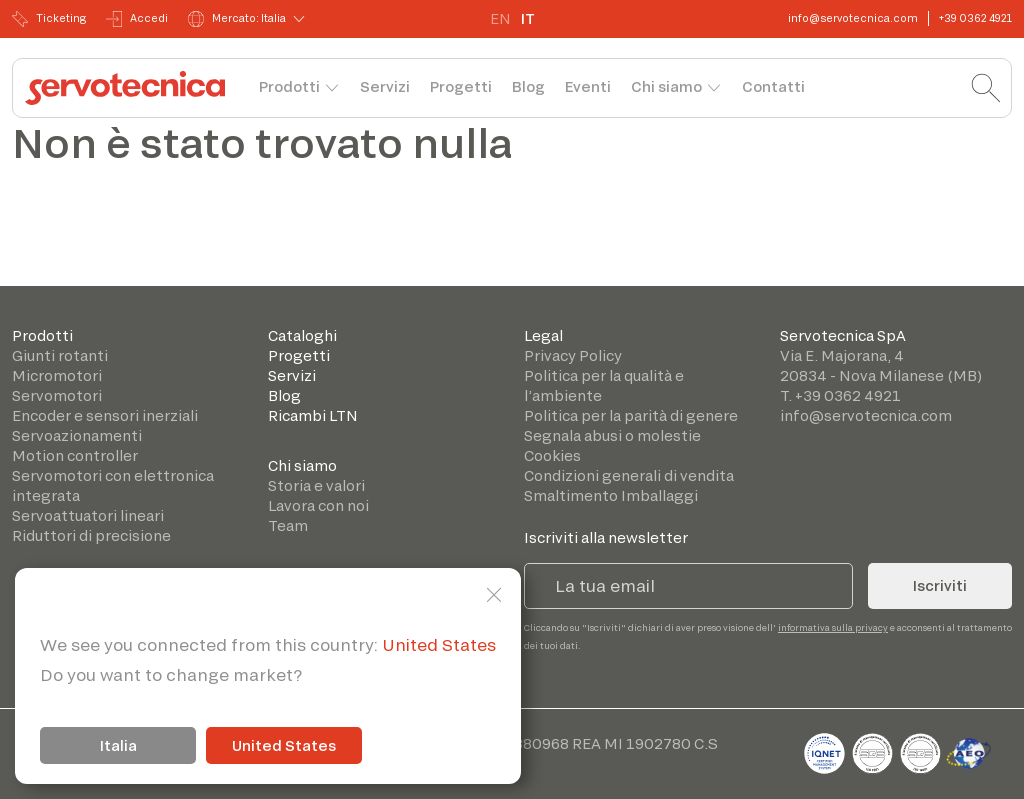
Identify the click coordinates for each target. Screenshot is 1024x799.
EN (500, 18)
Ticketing (49, 19)
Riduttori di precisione (91, 535)
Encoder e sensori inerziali (105, 415)
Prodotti (289, 86)
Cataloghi (302, 335)
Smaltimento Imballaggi (611, 495)
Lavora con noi (318, 505)
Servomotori (57, 395)
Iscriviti (940, 585)
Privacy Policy (573, 355)
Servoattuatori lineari (88, 515)
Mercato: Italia (237, 19)
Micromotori (57, 375)
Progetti (461, 86)
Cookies (552, 455)
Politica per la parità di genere (631, 415)
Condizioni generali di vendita (629, 475)
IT (528, 18)
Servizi (385, 86)
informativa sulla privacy (833, 627)
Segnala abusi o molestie (612, 435)
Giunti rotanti (60, 355)
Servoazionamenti (77, 435)
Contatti (773, 86)
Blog (528, 86)
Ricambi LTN (313, 415)
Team (288, 525)
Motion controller (75, 455)
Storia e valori (316, 485)
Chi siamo (666, 86)
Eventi (588, 86)
